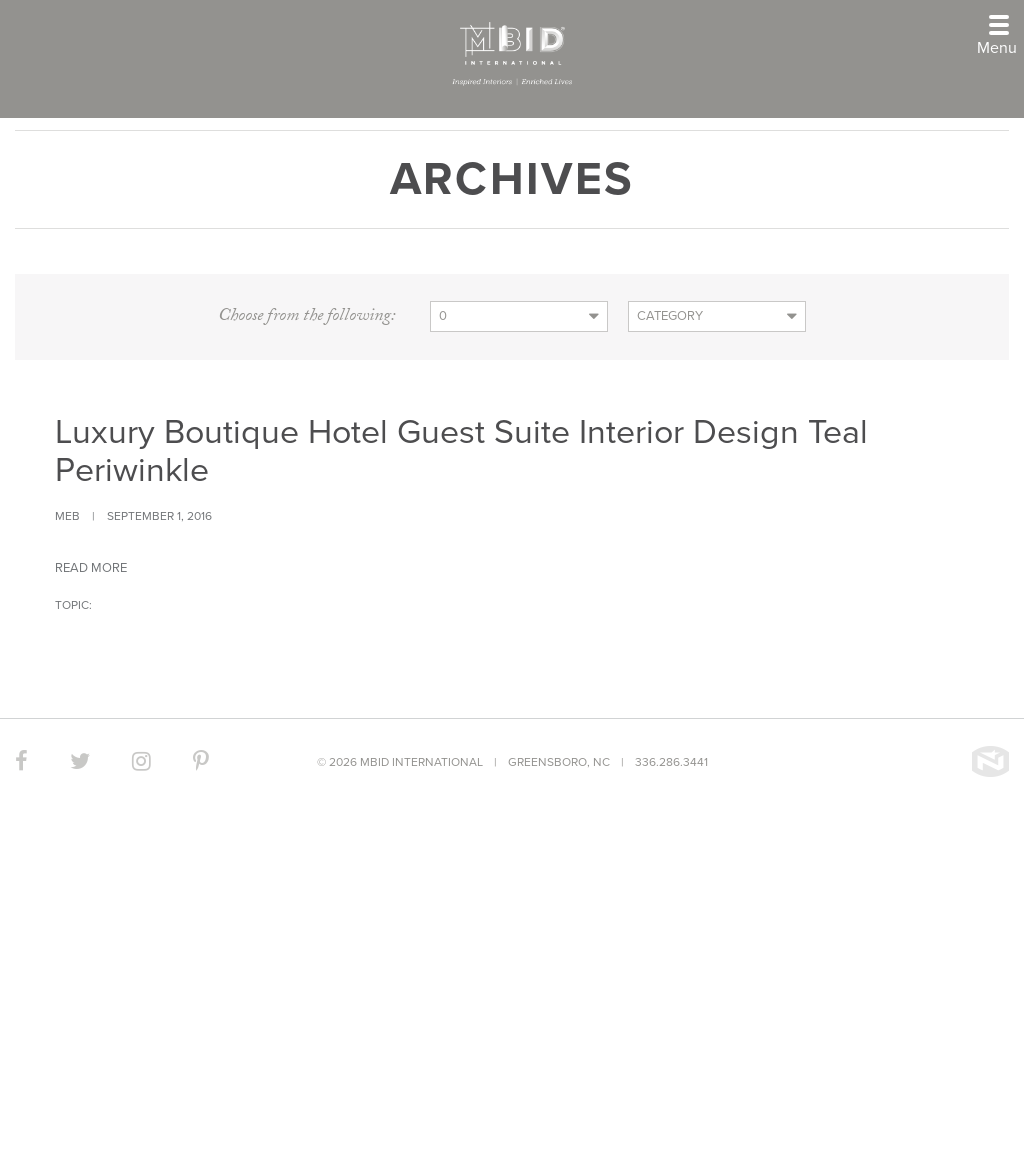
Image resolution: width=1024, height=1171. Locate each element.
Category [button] (670, 316)
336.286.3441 (671, 762)
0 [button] (443, 316)
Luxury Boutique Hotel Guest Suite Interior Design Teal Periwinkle (461, 451)
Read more (91, 568)
